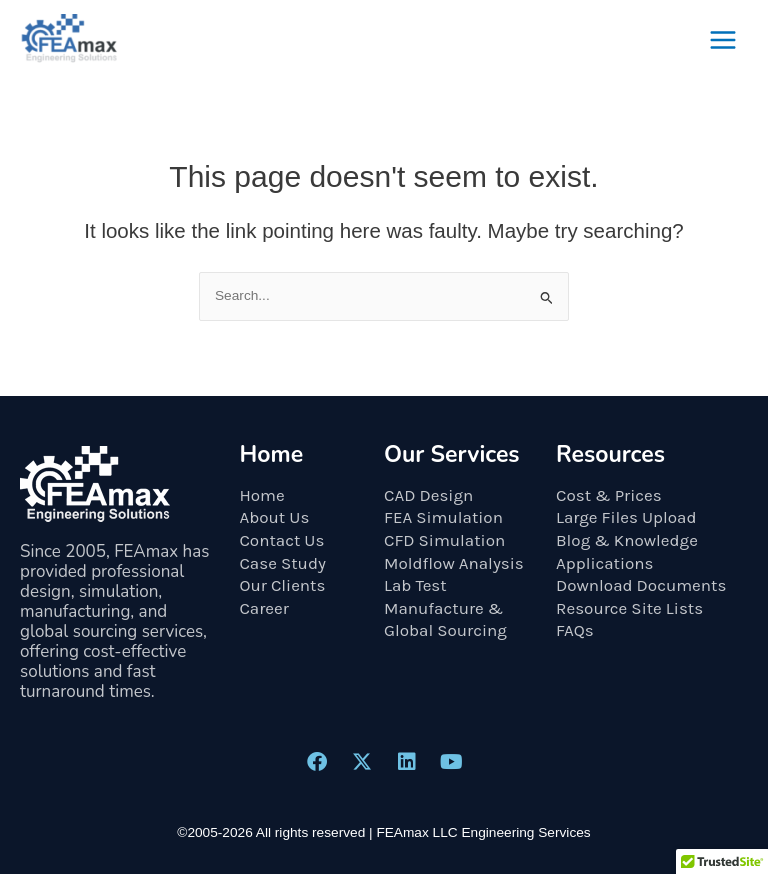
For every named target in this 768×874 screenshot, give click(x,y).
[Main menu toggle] (723, 40)
